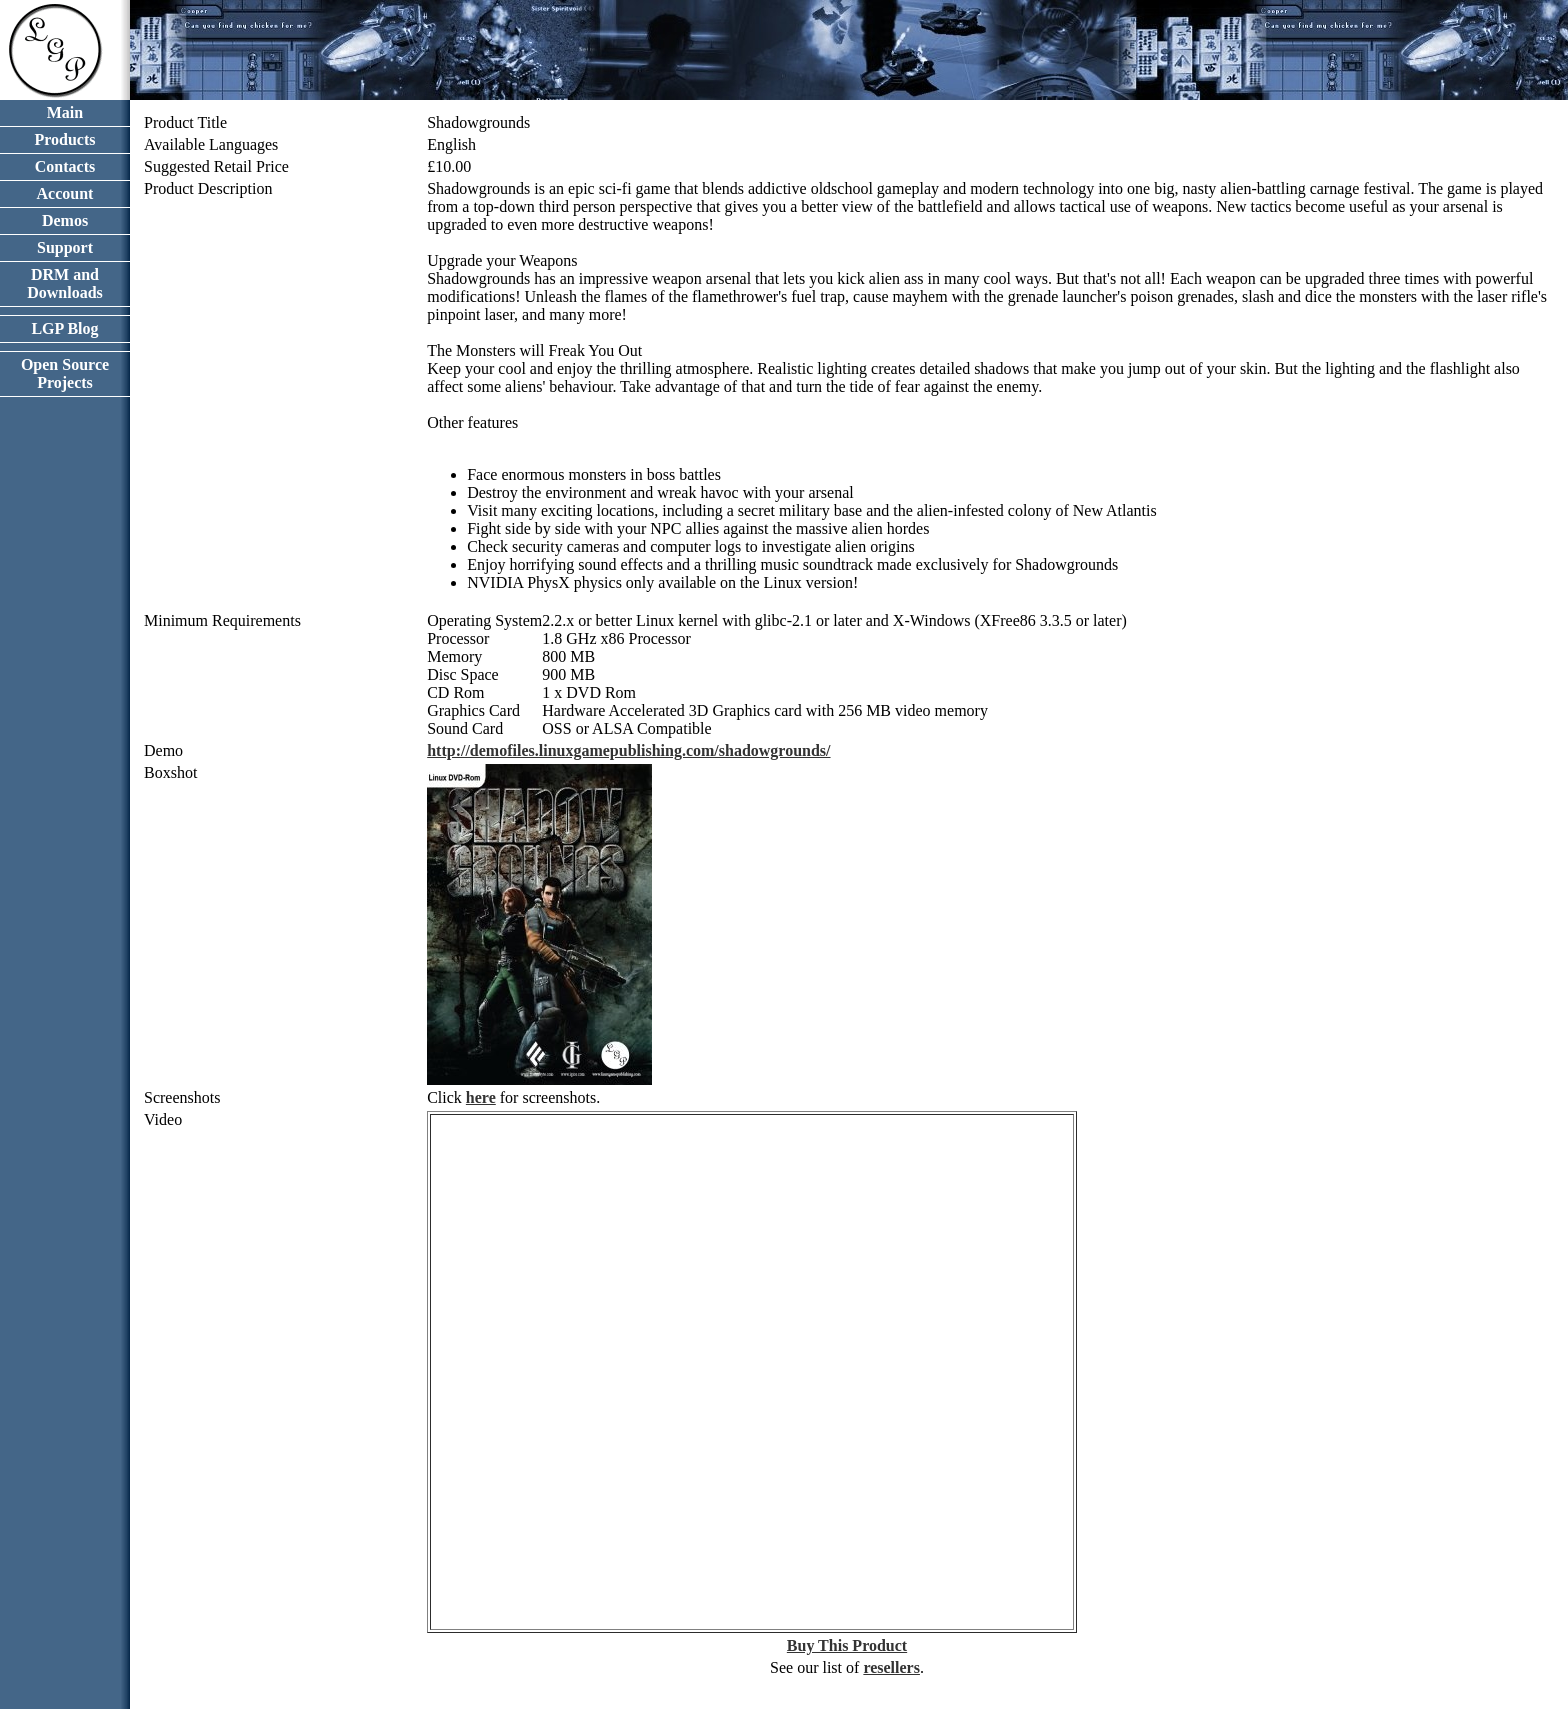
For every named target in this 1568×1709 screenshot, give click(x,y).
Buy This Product (847, 1645)
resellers (891, 1667)
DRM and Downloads (65, 283)
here (481, 1097)
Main (65, 112)
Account (65, 193)
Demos (65, 220)
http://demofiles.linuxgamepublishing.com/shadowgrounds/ (628, 750)
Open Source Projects (65, 373)
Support (65, 247)
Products (64, 139)
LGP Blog (64, 328)
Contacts (65, 166)
